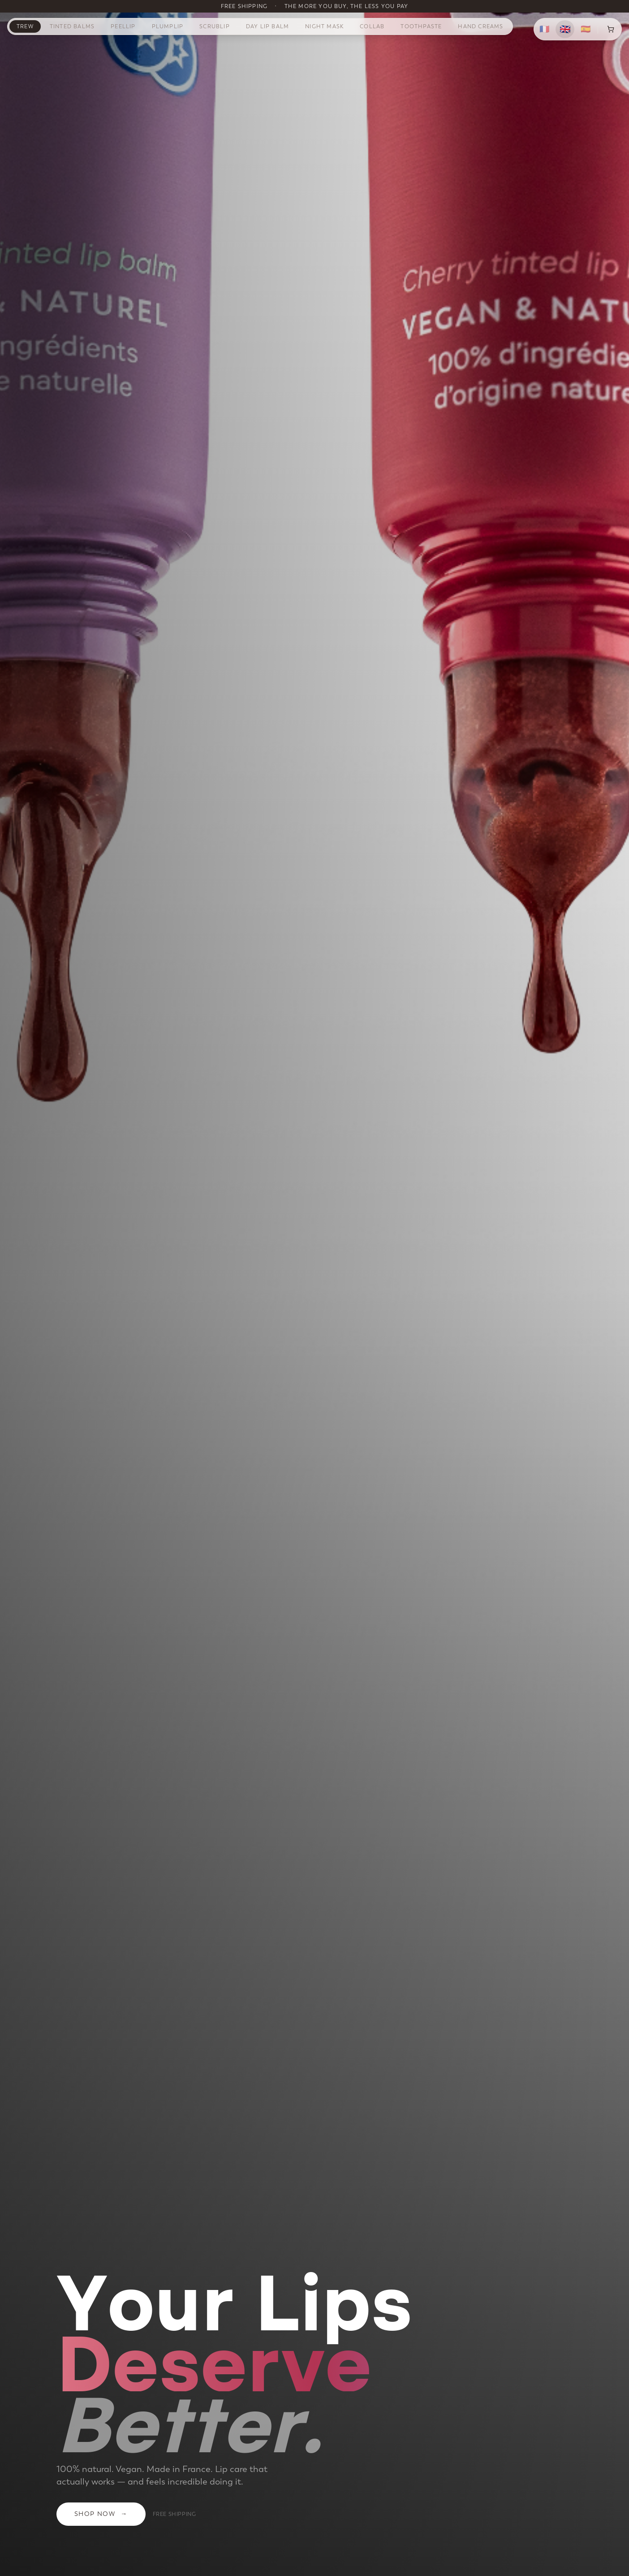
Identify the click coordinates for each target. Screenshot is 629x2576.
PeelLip (123, 26)
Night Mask (324, 26)
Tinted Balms (72, 26)
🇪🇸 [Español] (585, 29)
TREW (25, 26)
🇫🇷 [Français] (544, 29)
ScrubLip (214, 26)
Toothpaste (421, 26)
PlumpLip (168, 26)
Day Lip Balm (267, 26)
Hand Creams (480, 26)
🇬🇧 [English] (565, 29)
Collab (372, 26)
